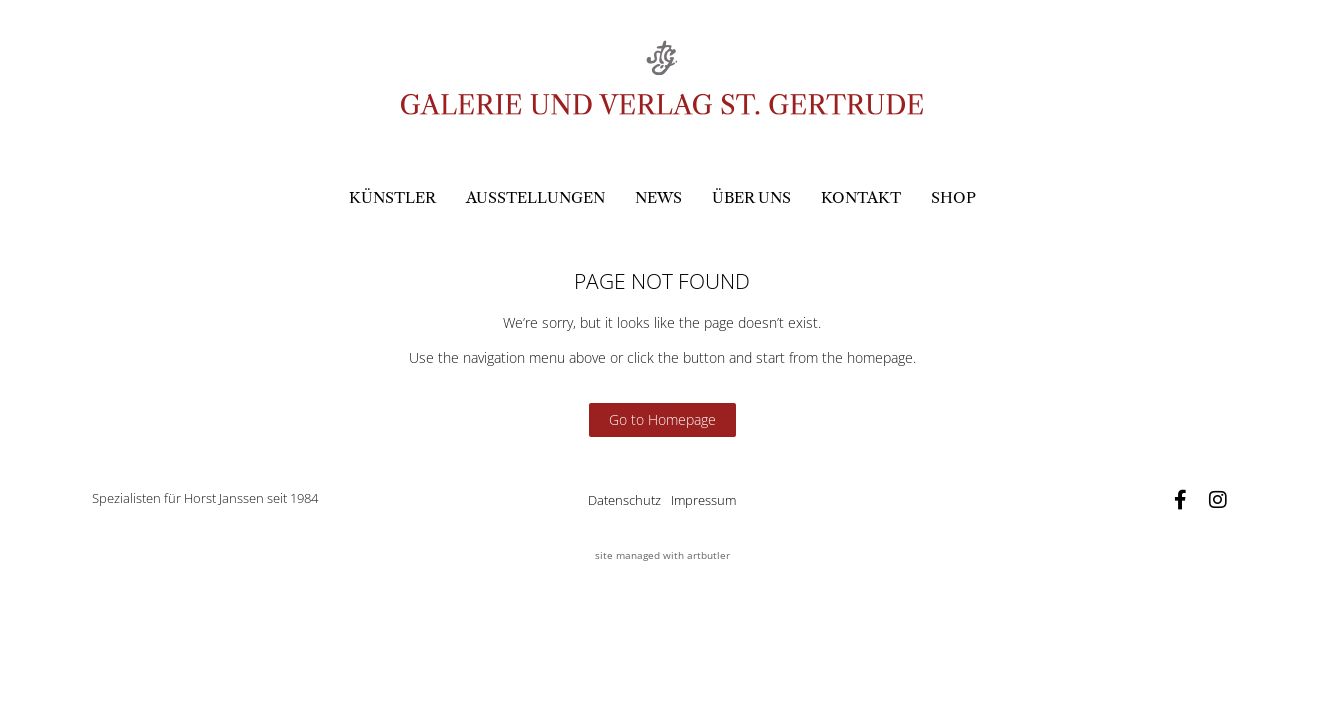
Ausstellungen (535, 197)
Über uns (751, 197)
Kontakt (861, 197)
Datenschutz (624, 500)
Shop (953, 197)
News (658, 197)
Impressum (703, 500)
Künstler (392, 197)
